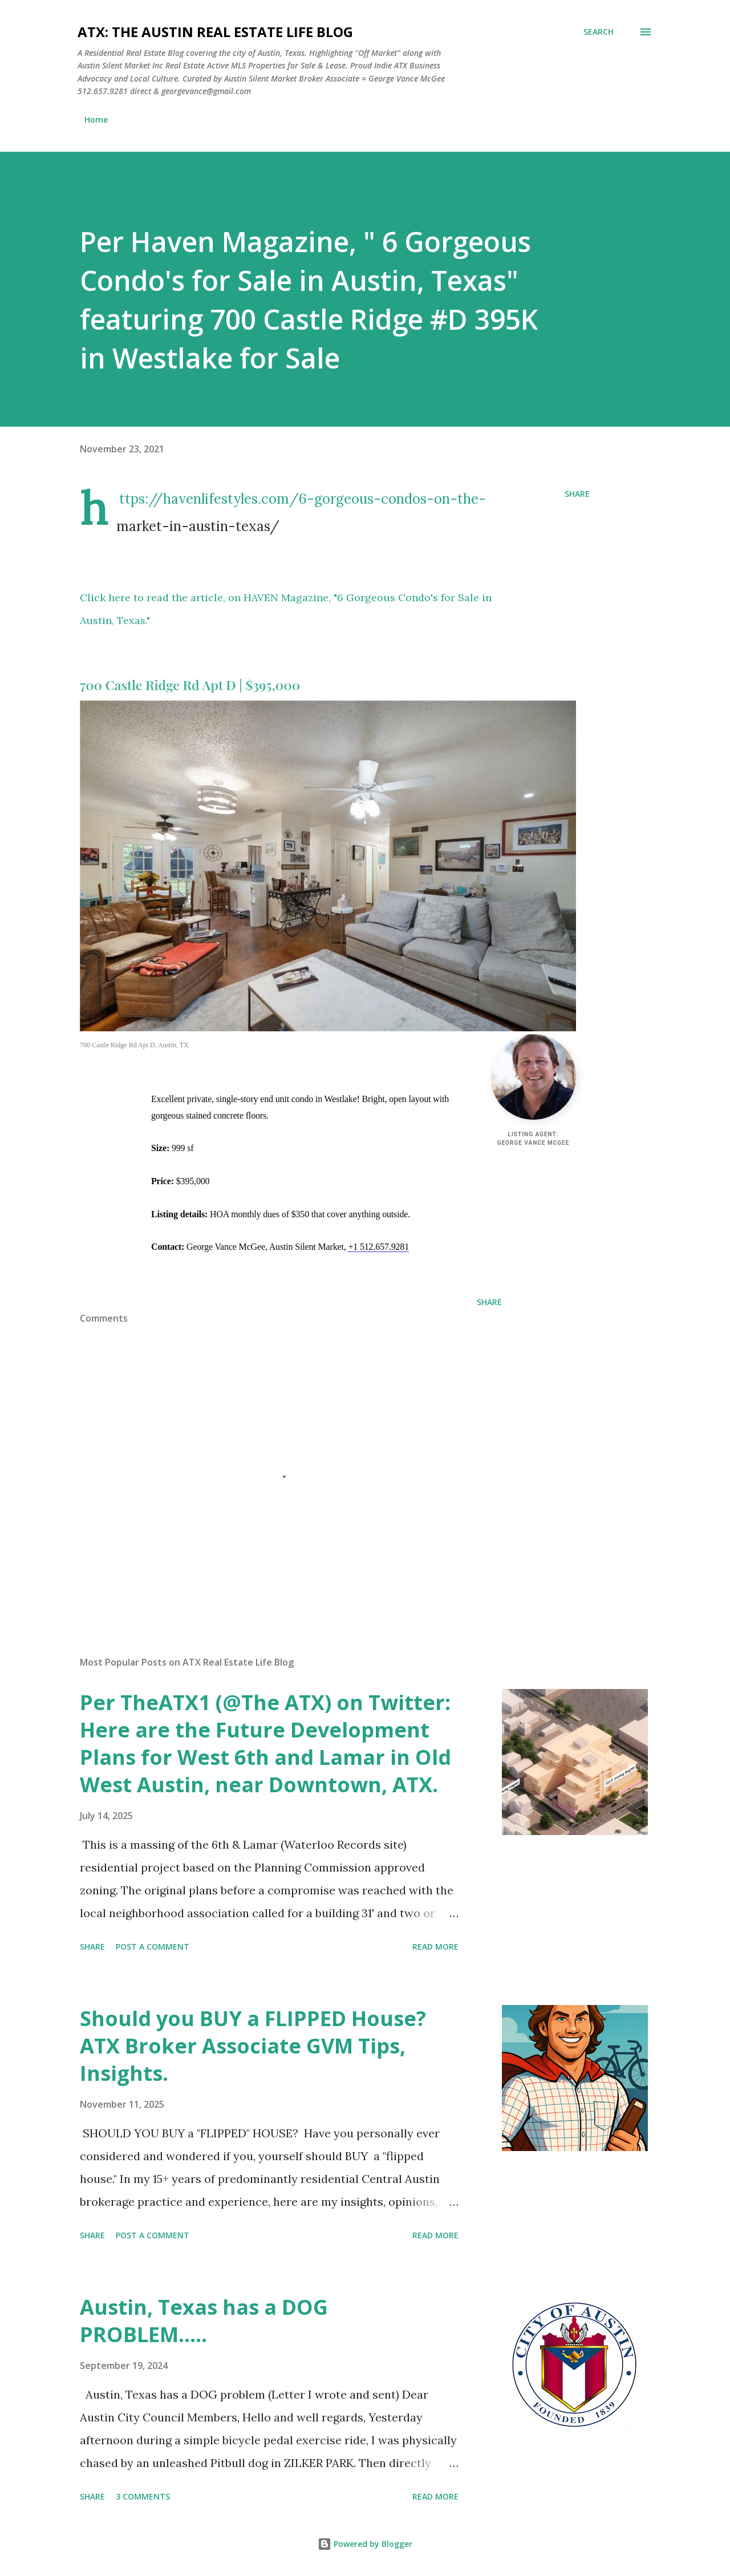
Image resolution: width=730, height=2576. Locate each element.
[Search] (598, 32)
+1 (378, 1247)
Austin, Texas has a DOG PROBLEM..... (204, 2320)
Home (96, 119)
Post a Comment (152, 1946)
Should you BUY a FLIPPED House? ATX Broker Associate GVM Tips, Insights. (253, 2045)
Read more (435, 1946)
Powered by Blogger (365, 2543)
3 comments (143, 2496)
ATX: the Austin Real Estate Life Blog (215, 31)
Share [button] (577, 493)
